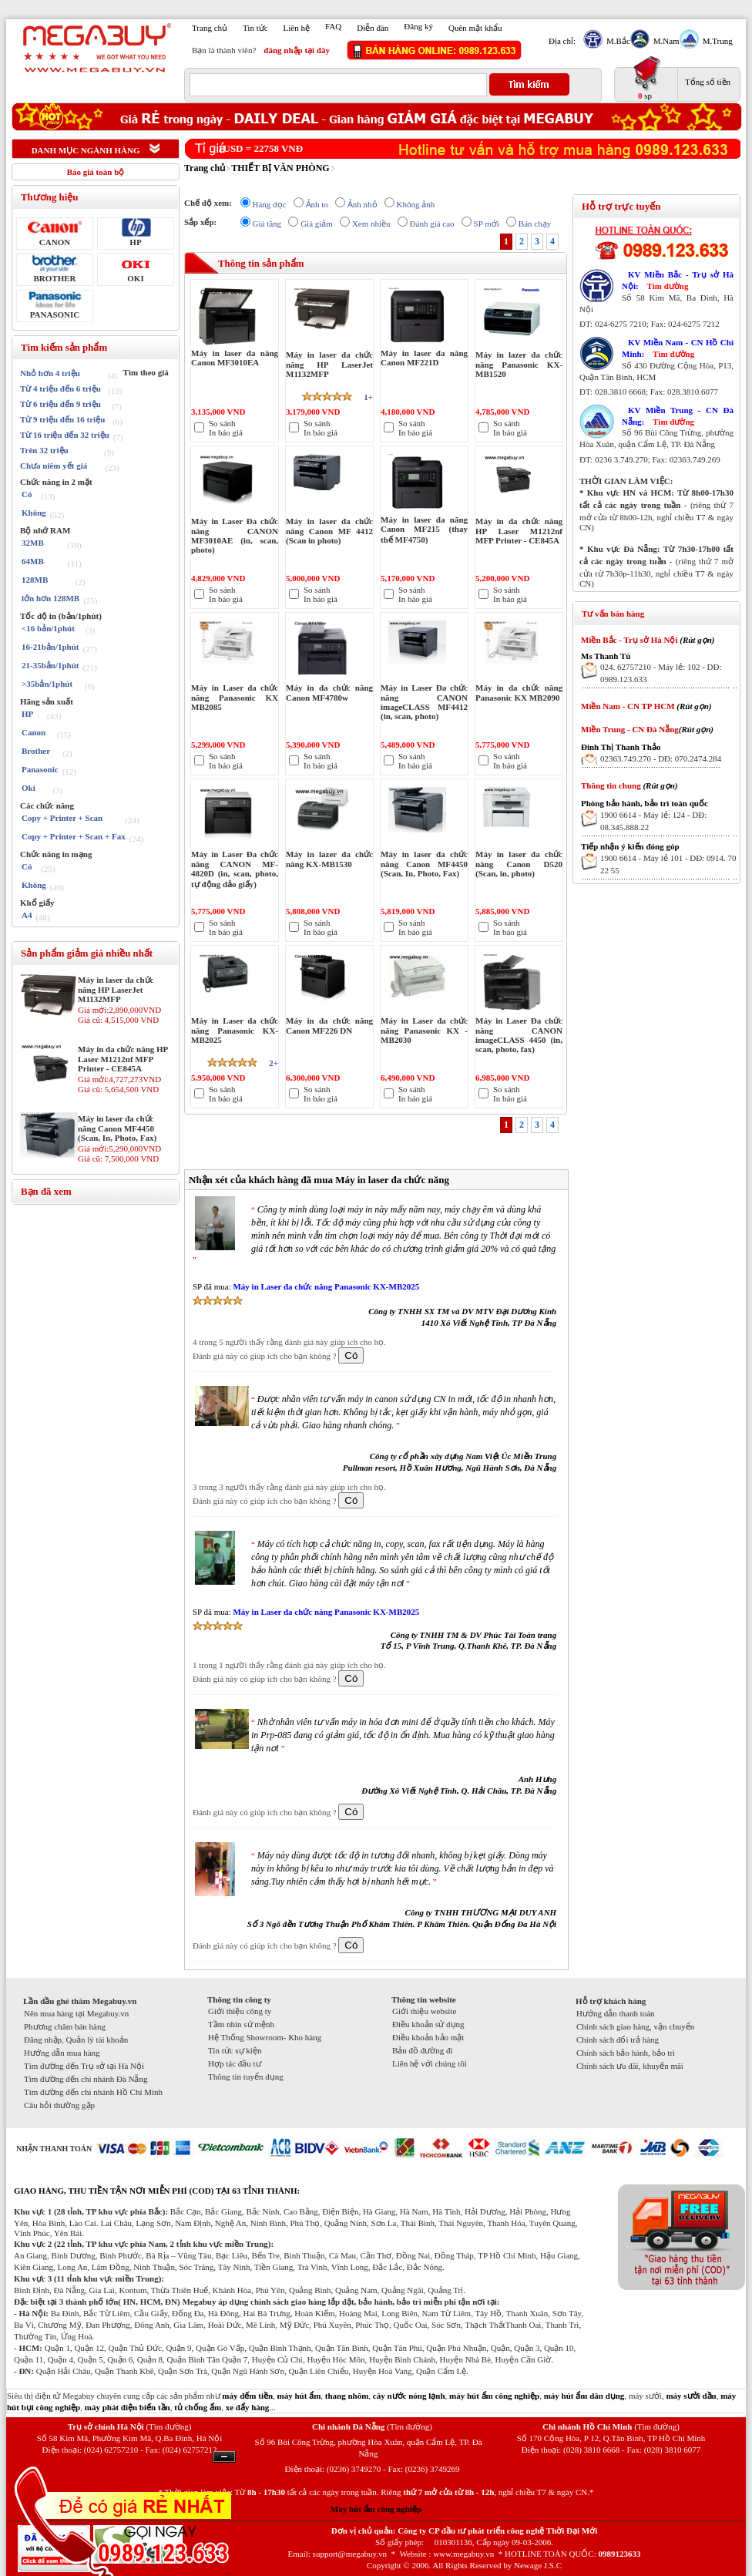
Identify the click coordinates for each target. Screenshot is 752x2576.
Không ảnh (416, 204)
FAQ (333, 26)
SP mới (486, 223)
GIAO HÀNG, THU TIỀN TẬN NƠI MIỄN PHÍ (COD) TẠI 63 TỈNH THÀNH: (157, 2190)
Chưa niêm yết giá (53, 465)
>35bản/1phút (47, 683)
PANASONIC (55, 314)
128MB (35, 579)
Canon (33, 732)
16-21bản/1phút (50, 646)
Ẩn (224, 2457)
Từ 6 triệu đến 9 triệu (60, 404)
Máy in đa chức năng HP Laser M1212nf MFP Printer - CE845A (123, 1058)
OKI (135, 278)
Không (34, 512)
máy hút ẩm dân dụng (584, 2395)
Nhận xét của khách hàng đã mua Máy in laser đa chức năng (319, 1179)
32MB (33, 542)
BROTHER (54, 278)
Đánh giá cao (432, 223)
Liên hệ (297, 27)
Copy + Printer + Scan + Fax (74, 836)
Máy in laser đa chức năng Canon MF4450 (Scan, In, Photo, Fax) (117, 1128)
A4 (27, 915)
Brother (36, 750)
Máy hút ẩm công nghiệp (376, 2509)
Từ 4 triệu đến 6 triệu (60, 388)
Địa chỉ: (562, 40)
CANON (54, 242)
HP (135, 242)
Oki (28, 787)
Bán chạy (535, 223)
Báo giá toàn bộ (96, 172)
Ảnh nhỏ (362, 204)
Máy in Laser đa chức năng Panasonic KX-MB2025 (326, 1286)
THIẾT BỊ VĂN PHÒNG (280, 168)
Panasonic (40, 769)
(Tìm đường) (168, 2426)
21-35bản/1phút (50, 665)
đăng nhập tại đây (297, 50)
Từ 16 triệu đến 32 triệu (64, 434)
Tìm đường (667, 286)
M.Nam (665, 40)
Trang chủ (209, 27)
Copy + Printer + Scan (62, 817)
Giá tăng (267, 223)
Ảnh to (317, 204)
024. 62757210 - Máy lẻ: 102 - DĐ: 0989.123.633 (661, 673)
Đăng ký (418, 26)
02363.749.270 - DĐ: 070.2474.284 (660, 758)
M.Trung (716, 40)
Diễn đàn (372, 27)
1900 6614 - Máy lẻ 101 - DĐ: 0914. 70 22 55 (668, 864)
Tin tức (255, 27)
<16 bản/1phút (48, 628)
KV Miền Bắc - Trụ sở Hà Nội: (678, 280)
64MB (33, 561)
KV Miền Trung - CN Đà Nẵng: (678, 415)
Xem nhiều (371, 223)
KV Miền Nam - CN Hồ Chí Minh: (678, 348)
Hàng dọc (270, 204)
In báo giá (226, 432)
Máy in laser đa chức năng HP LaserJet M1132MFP (115, 989)
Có (27, 494)
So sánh (222, 423)
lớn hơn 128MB (50, 598)
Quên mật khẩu (475, 27)
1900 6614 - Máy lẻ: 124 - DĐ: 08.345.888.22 (653, 821)
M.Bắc (616, 40)
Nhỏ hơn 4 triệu (50, 373)
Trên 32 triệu (44, 450)
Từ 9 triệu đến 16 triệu (62, 419)
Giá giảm (316, 223)
